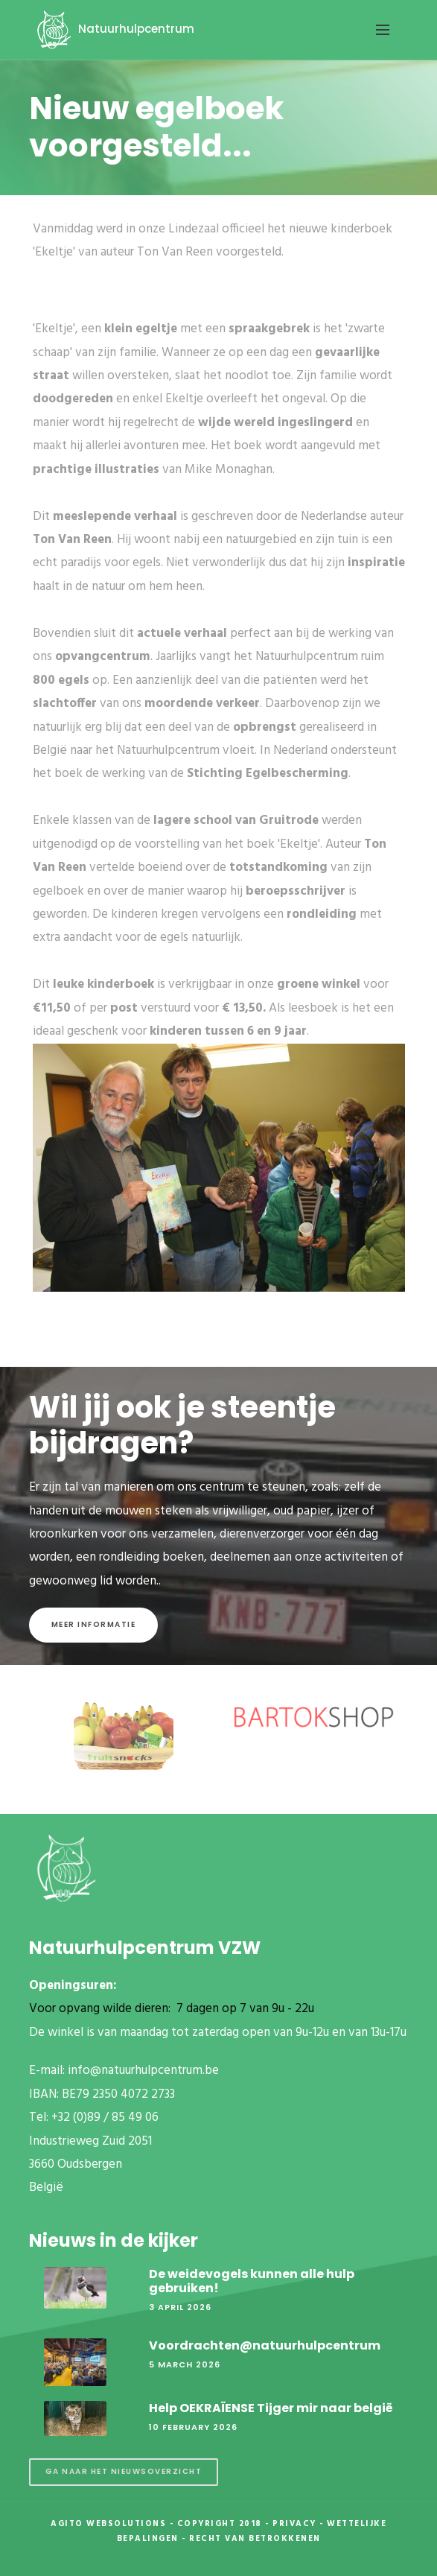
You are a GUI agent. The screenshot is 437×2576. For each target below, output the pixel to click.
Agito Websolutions (108, 2524)
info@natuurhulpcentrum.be (143, 2071)
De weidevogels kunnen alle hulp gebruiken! (251, 2281)
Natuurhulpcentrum (113, 29)
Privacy (294, 2524)
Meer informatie (93, 1624)
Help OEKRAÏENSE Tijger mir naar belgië (271, 2408)
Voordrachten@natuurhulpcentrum (264, 2345)
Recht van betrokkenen (255, 2538)
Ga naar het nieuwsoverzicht (123, 2471)
